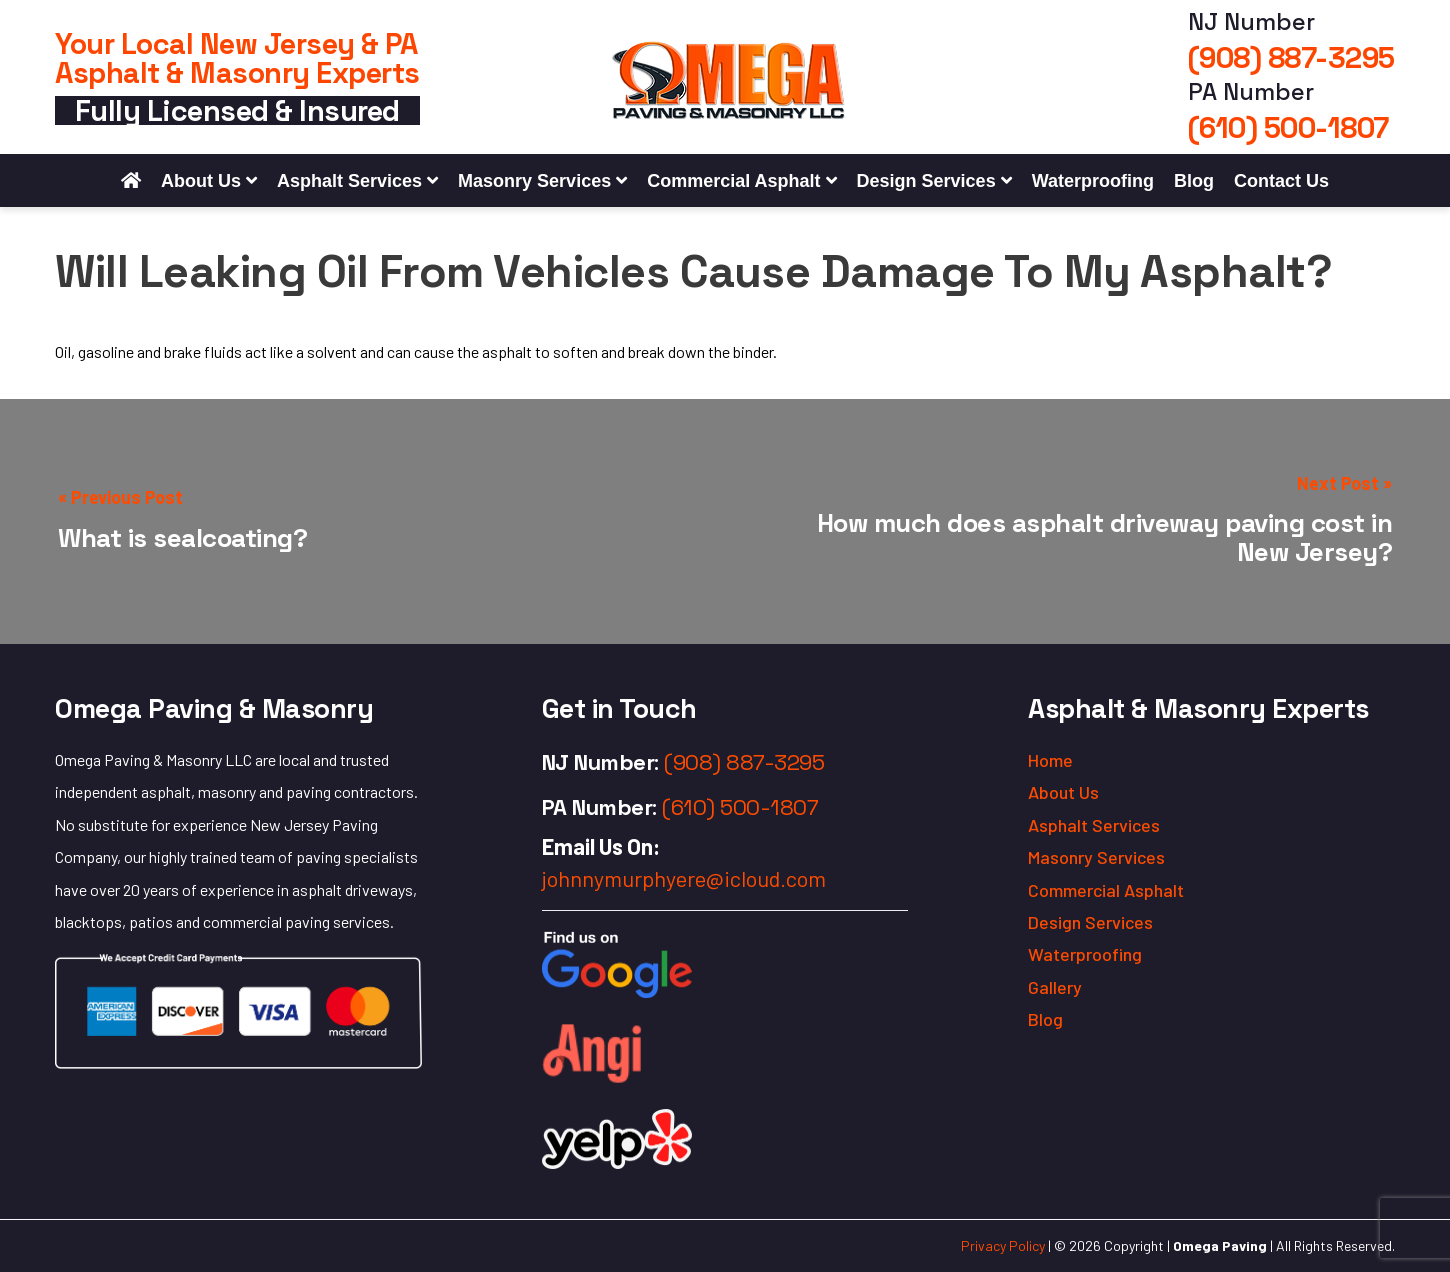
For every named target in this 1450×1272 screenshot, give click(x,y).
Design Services (926, 181)
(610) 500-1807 (1288, 127)
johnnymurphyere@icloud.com (684, 878)
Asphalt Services (349, 181)
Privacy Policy (1003, 1245)
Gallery (1055, 987)
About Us (201, 181)
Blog (1194, 181)
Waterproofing (1093, 181)
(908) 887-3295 (1291, 57)
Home (1050, 760)
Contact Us (1281, 181)
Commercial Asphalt (733, 181)
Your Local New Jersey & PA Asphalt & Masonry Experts (237, 58)
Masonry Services (534, 181)
